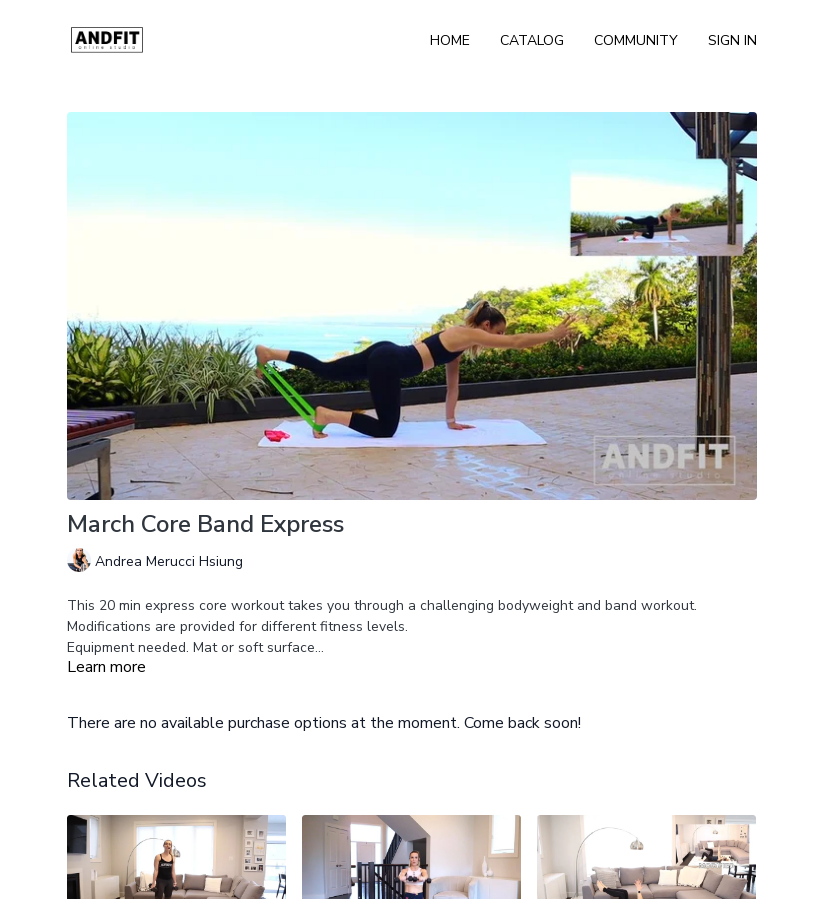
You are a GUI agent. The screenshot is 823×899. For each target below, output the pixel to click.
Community (636, 40)
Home (450, 40)
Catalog (532, 40)
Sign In (732, 40)
